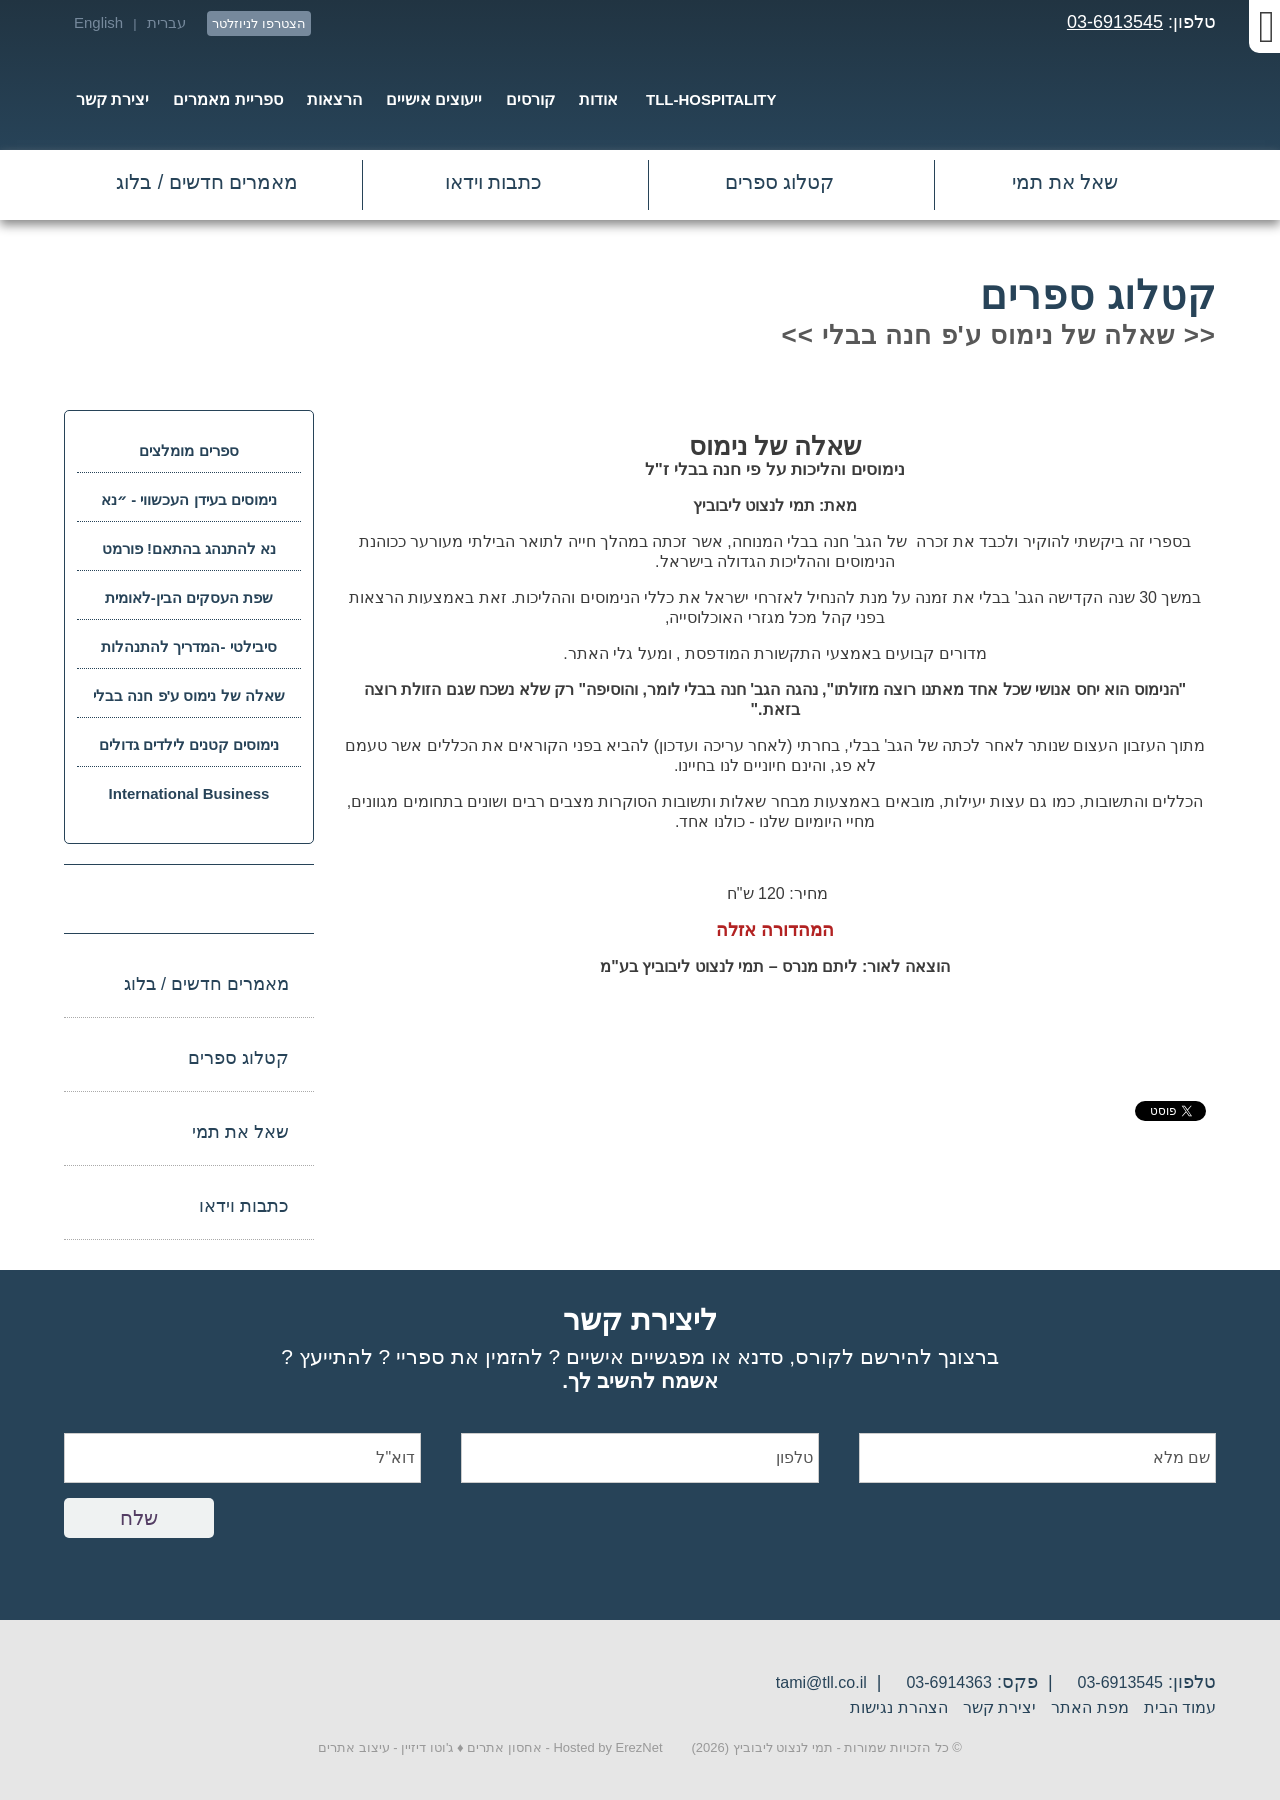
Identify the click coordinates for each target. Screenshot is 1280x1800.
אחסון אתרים (504, 1747)
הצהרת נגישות (898, 1707)
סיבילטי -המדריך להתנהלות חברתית (188, 653)
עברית (166, 22)
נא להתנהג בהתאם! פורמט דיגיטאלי (189, 555)
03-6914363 (948, 1682)
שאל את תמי (1065, 182)
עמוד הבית (1180, 1707)
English (98, 22)
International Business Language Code (189, 800)
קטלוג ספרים (780, 182)
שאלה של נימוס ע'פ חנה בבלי (188, 695)
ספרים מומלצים (188, 450)
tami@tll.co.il (821, 1682)
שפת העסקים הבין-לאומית (189, 597)
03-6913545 (1115, 22)
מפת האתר (1089, 1707)
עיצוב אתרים (354, 1747)
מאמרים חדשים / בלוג (207, 182)
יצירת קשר (999, 1707)
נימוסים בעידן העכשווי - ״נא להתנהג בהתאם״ (189, 506)
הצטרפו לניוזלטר (259, 23)
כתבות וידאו (494, 182)
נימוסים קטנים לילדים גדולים (189, 744)
